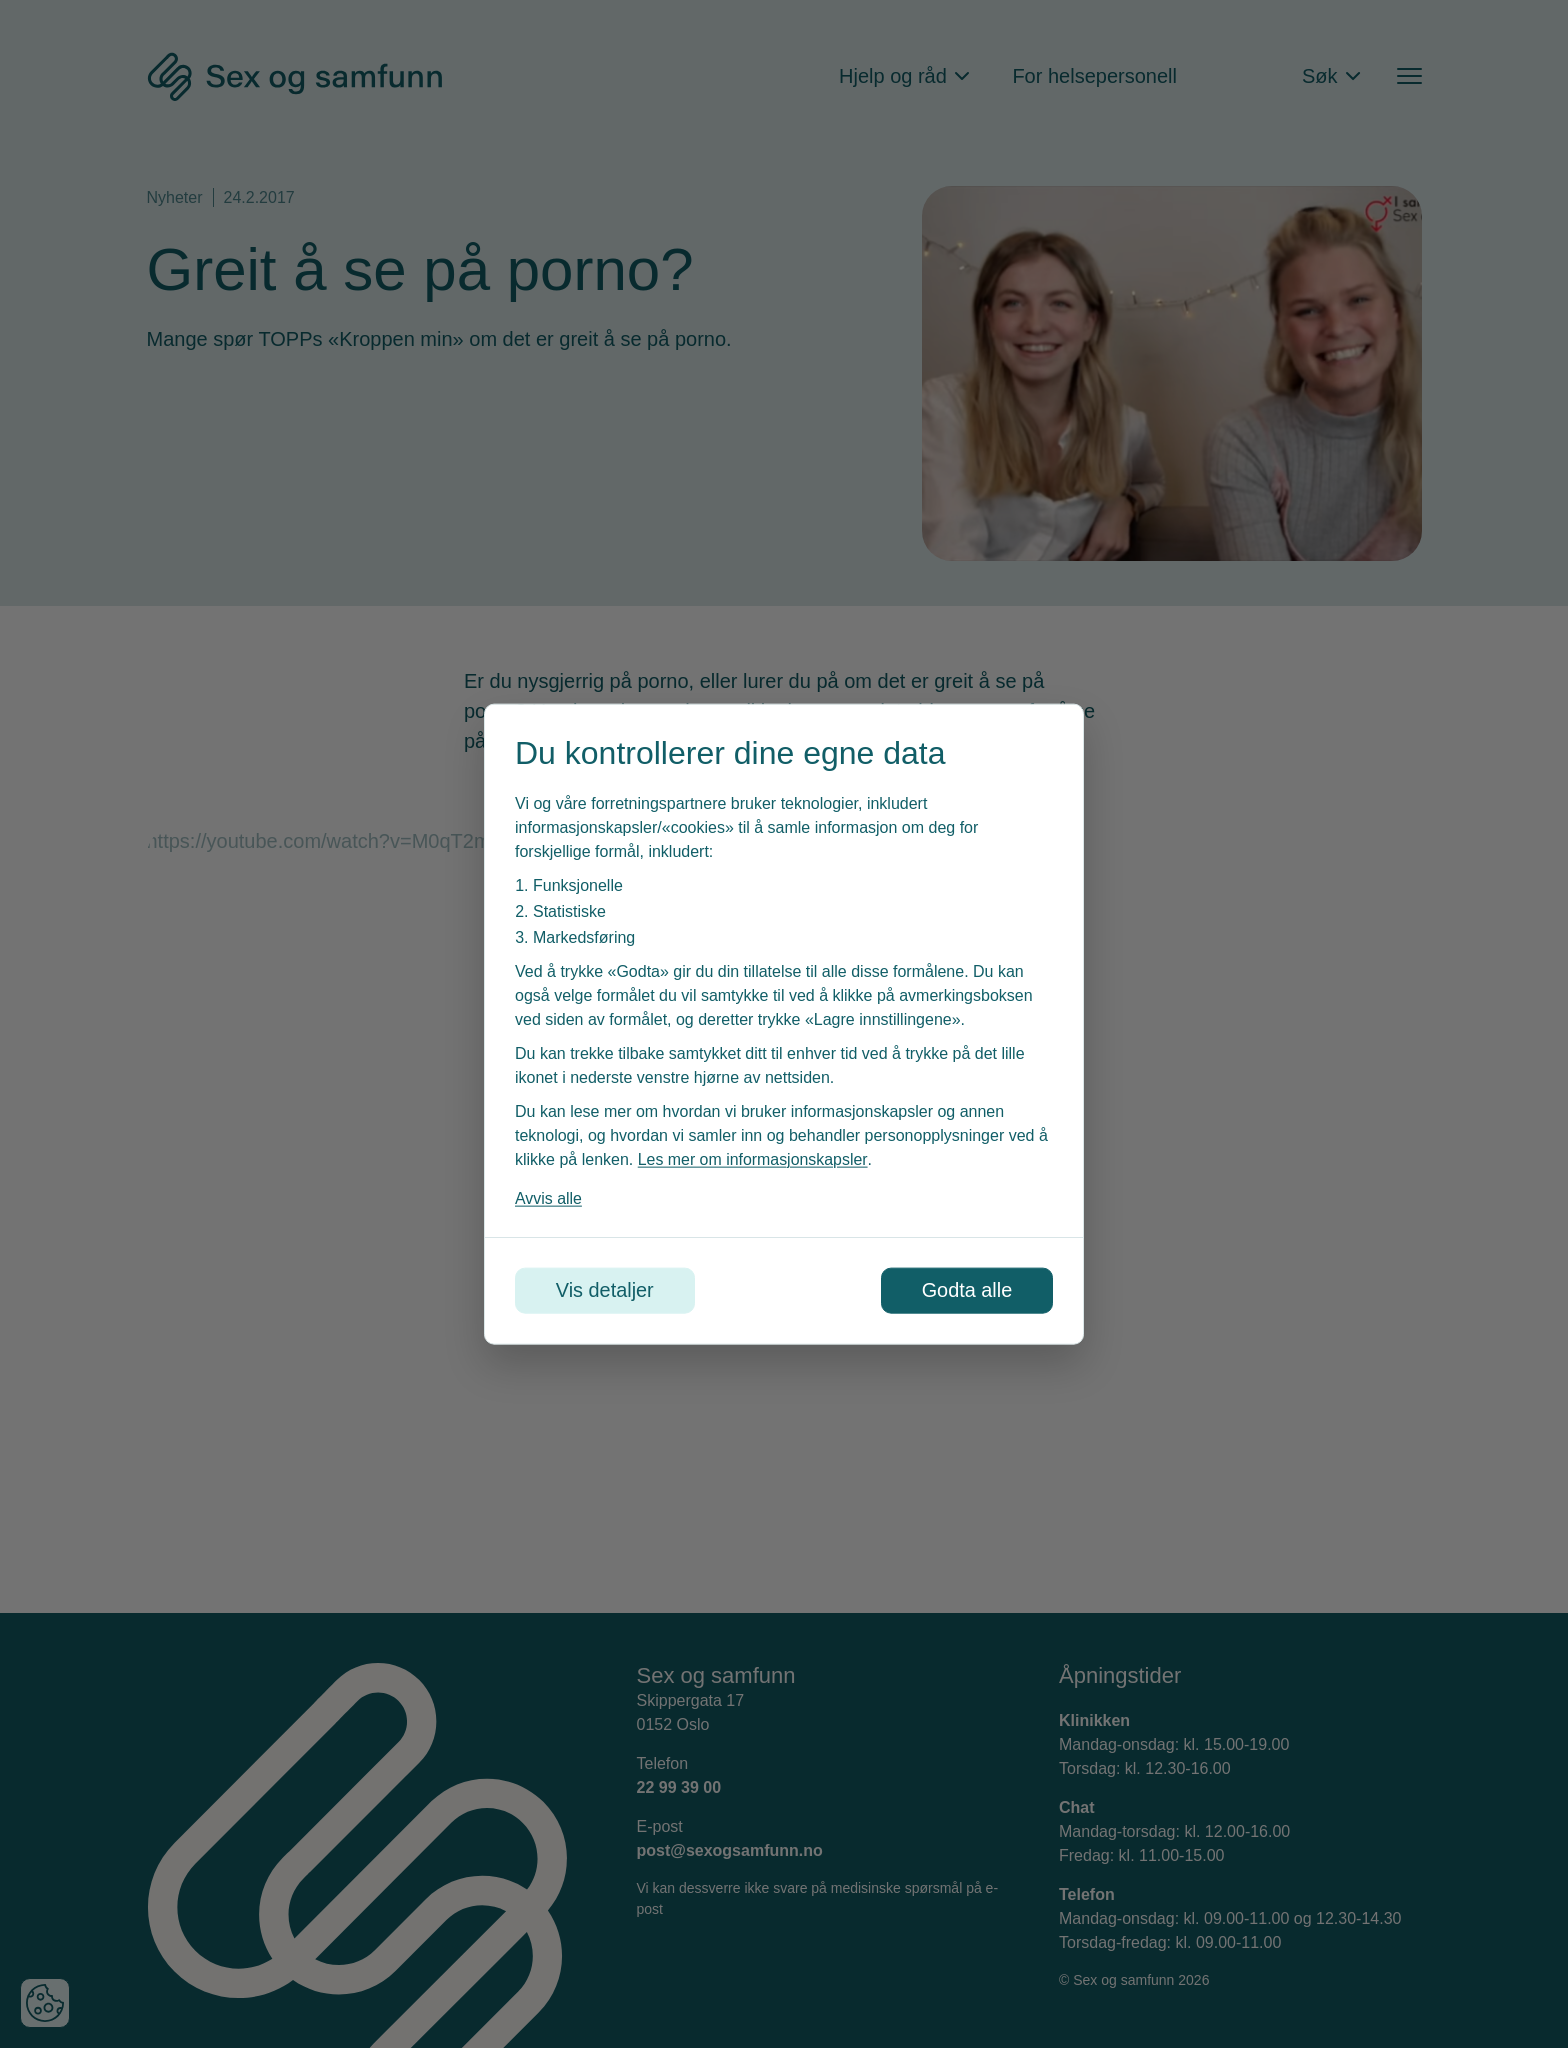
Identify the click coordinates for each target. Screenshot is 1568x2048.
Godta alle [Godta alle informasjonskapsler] (966, 1291)
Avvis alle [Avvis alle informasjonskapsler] (548, 1198)
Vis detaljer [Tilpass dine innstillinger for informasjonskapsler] (605, 1291)
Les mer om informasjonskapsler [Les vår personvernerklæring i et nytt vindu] (753, 1159)
